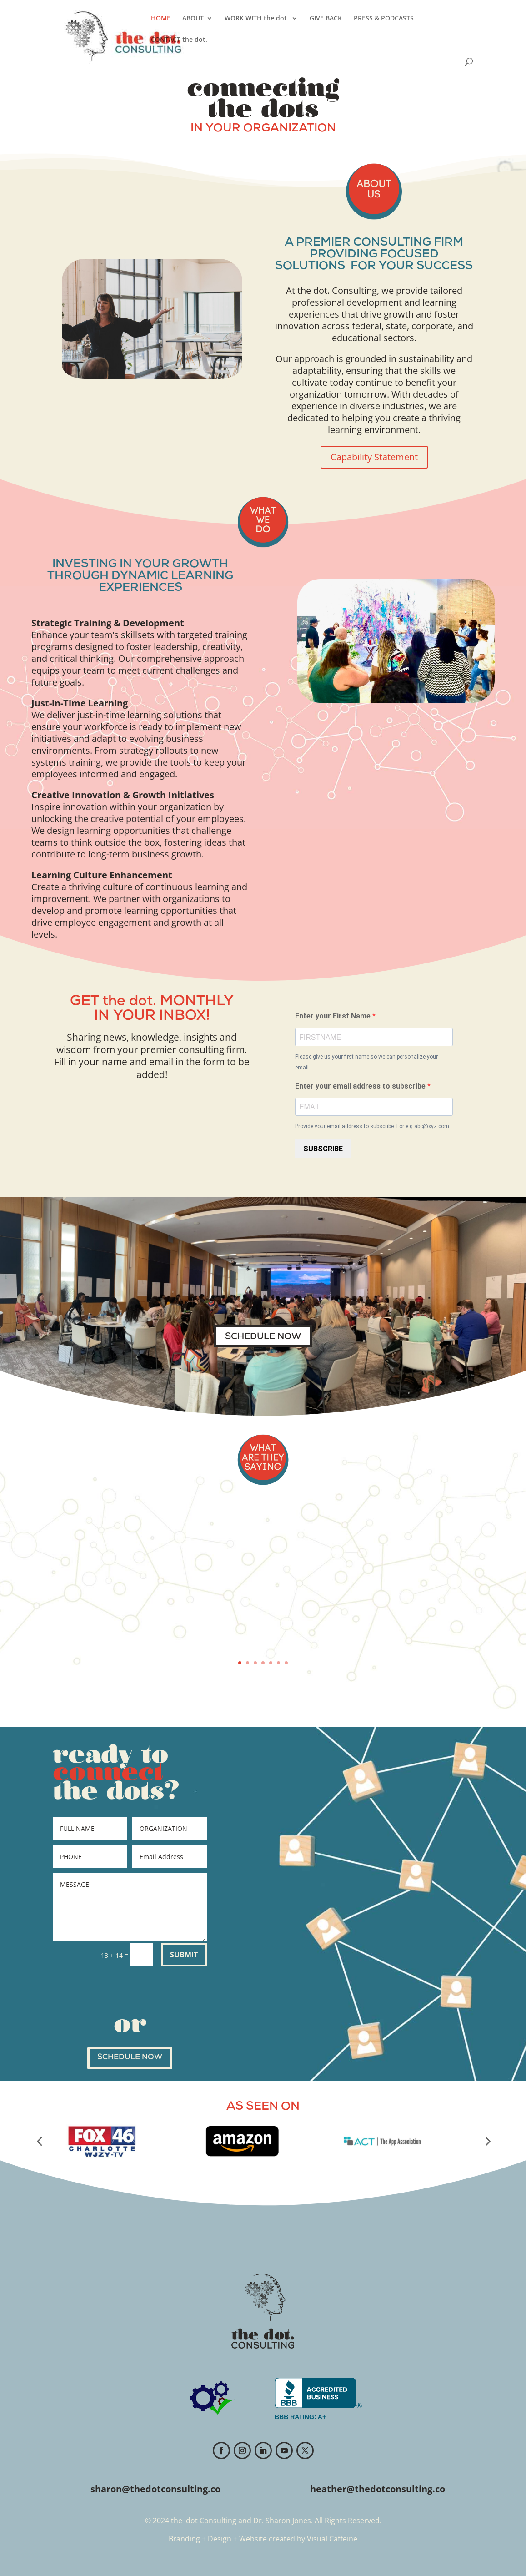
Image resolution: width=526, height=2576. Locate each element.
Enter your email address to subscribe (361, 1086)
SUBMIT (184, 1955)
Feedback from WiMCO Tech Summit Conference (263, 1524)
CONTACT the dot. (179, 40)
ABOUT (193, 18)
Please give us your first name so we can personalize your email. (366, 1062)
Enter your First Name (333, 1016)
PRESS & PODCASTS (384, 18)
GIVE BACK (326, 18)
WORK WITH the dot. (257, 18)
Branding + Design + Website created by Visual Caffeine (263, 2539)
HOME (160, 18)
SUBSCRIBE (323, 1148)
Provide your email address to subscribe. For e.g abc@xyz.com (372, 1126)
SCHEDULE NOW (263, 1337)
